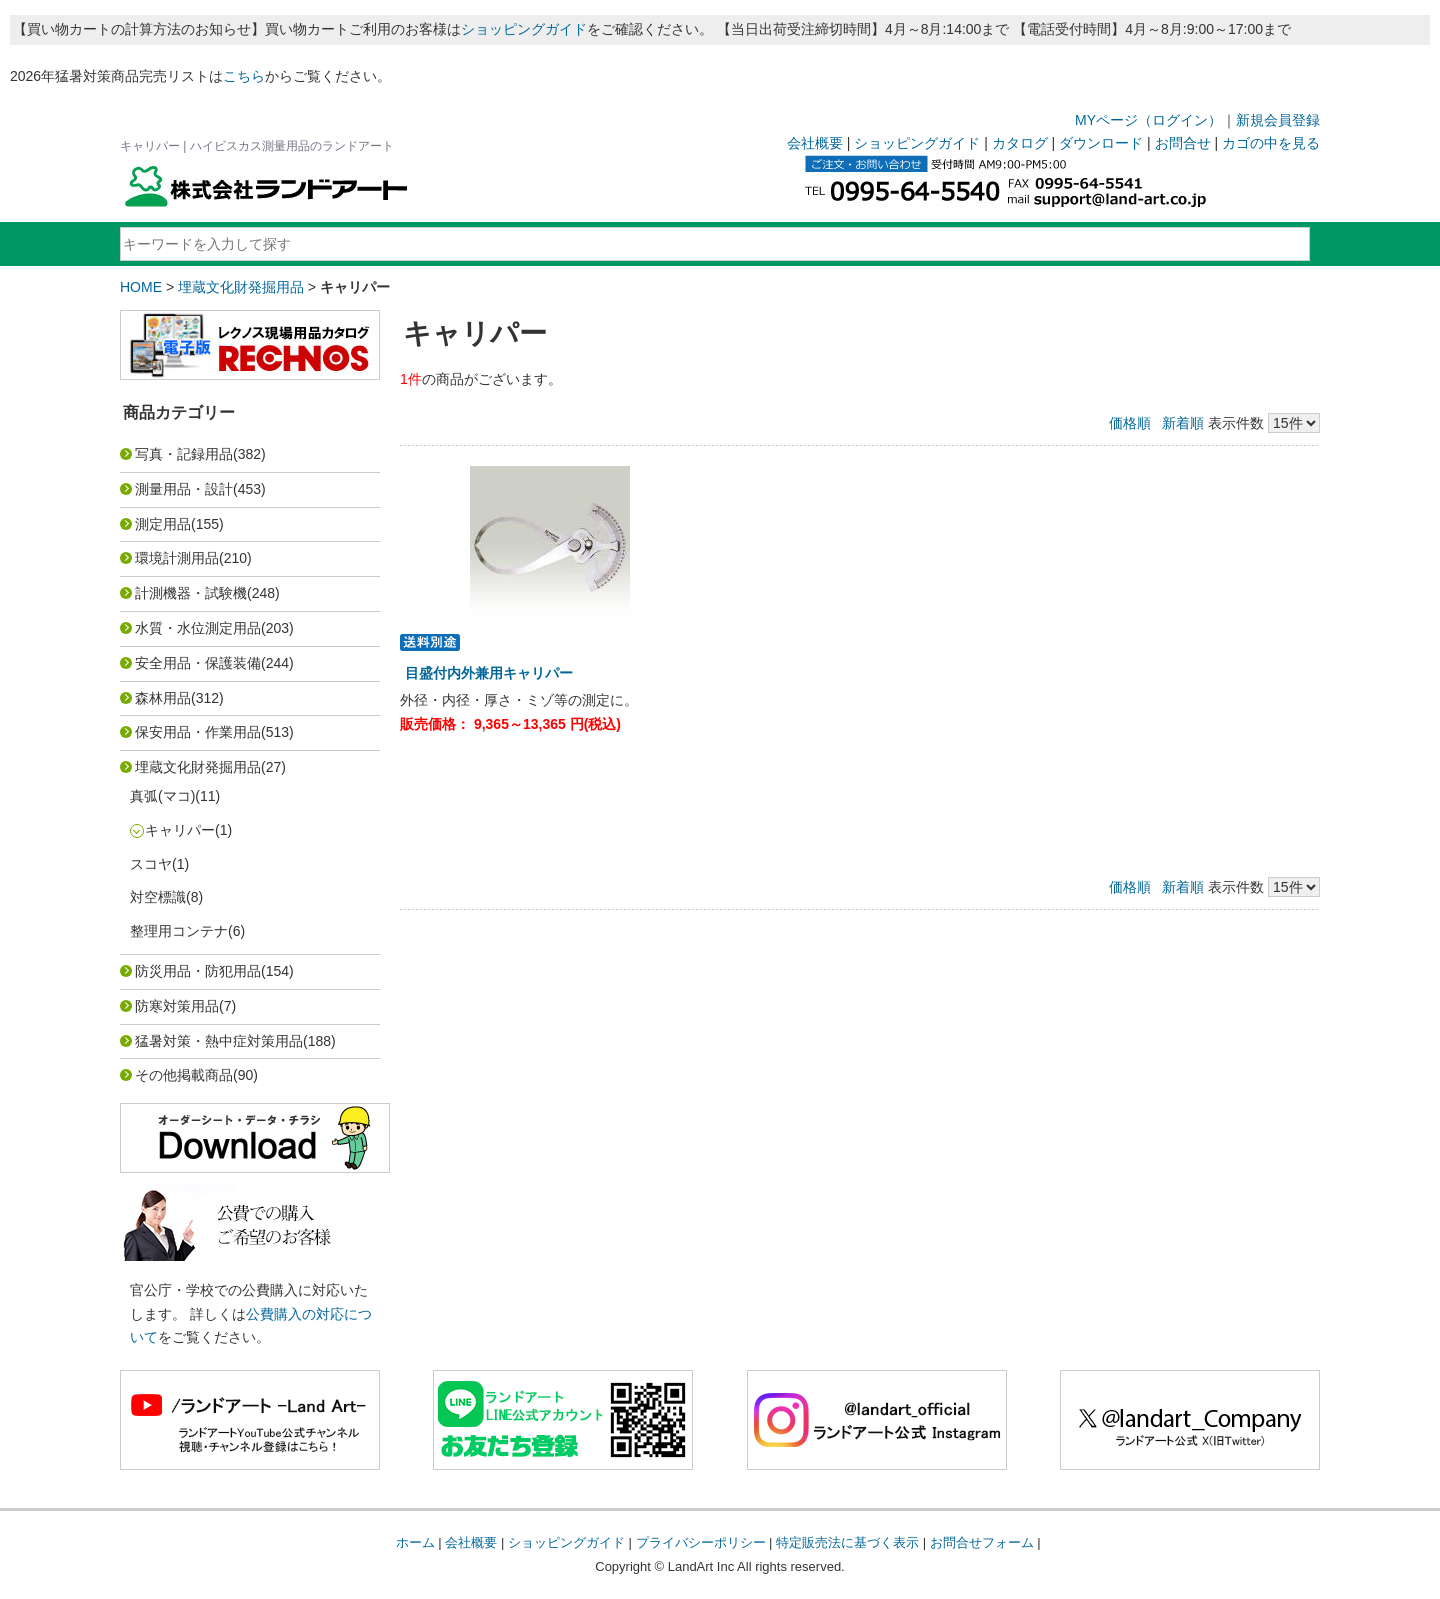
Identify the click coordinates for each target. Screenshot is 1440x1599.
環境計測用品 (177, 558)
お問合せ (1183, 143)
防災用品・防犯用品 (198, 971)
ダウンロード (1101, 143)
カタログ (1020, 143)
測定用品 (163, 524)
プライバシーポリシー (701, 1542)
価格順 (1130, 423)
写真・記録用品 (184, 454)
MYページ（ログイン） (1148, 120)
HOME (141, 287)
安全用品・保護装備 (198, 663)
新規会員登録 (1278, 120)
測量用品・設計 (184, 489)
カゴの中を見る (1271, 143)
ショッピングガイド (524, 29)
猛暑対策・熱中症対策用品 (219, 1041)
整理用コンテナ (179, 931)
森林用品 (163, 698)
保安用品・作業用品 (198, 732)
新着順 (1183, 423)
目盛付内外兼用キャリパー (489, 673)
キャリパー (180, 830)
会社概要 (815, 143)
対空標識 (158, 897)
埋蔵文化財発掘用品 (241, 287)
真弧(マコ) (162, 796)
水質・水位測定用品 (198, 628)
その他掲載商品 (184, 1075)
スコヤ (151, 864)
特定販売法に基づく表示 (847, 1542)
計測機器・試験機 (191, 593)
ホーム (415, 1542)
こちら (244, 76)
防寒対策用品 (177, 1006)
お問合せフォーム (982, 1542)
